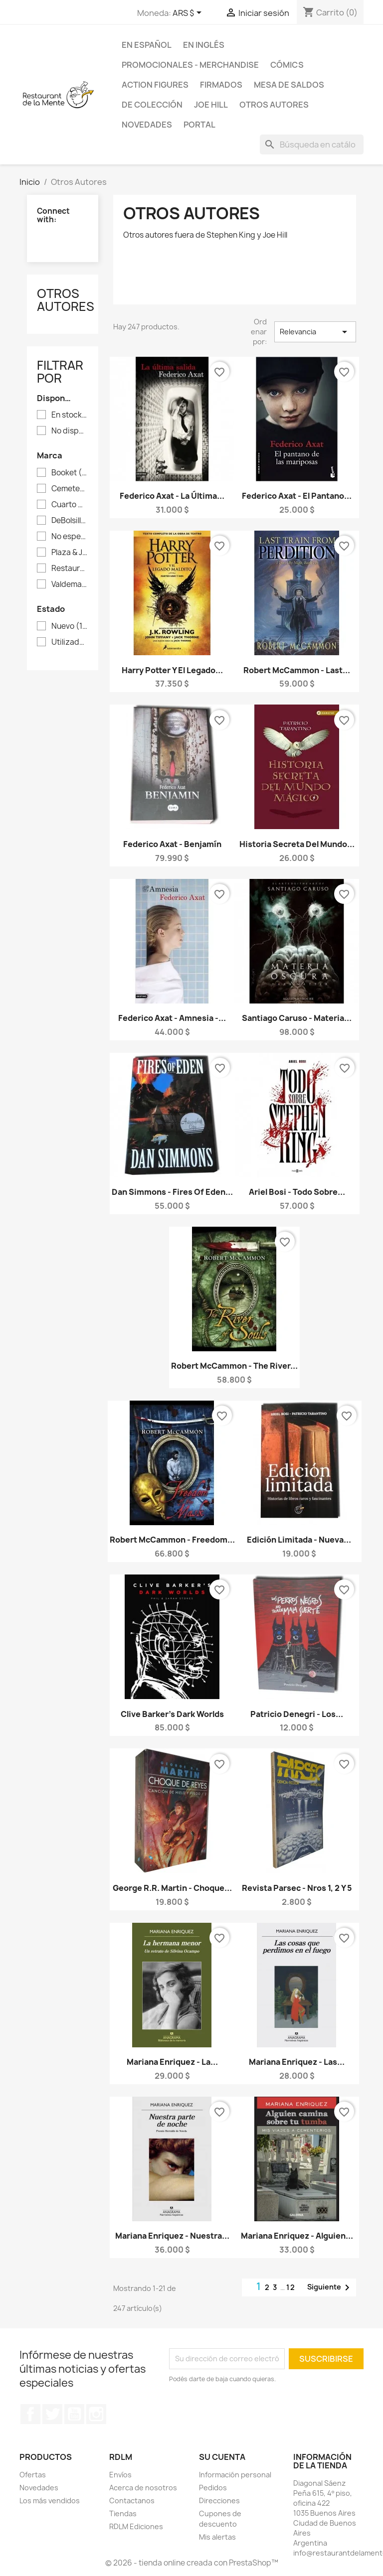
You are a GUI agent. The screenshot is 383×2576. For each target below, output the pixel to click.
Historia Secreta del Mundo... (297, 844)
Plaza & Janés (69, 553)
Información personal (235, 2474)
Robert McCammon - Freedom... (172, 1539)
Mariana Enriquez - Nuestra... (172, 2235)
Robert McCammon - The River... (234, 1365)
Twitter (52, 2414)
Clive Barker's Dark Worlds (172, 1714)
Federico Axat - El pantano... (297, 495)
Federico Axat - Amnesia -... (172, 1017)
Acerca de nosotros (143, 2487)
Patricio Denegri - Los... (296, 1714)
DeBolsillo (69, 521)
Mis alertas (217, 2537)
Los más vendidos (49, 2500)
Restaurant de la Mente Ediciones (69, 568)
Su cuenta (222, 2456)
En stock (69, 415)
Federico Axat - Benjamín (172, 844)
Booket (69, 473)
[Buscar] (312, 144)
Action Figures (155, 84)
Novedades (147, 124)
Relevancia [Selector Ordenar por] (315, 332)
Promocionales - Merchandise (190, 64)
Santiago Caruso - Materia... (297, 1017)
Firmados (221, 84)
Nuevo (69, 626)
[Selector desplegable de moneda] (189, 13)
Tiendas (123, 2513)
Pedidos (213, 2487)
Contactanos (132, 2500)
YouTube (74, 2414)
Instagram (96, 2414)
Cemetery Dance (69, 489)
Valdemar (69, 584)
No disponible (69, 431)
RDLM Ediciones (136, 2526)
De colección (152, 104)
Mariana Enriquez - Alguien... (297, 2235)
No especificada (69, 537)
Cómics (287, 64)
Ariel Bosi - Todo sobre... (297, 1191)
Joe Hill (211, 104)
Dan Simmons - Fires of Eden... (172, 1191)
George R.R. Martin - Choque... (172, 1887)
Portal (199, 124)
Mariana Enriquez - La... (172, 2061)
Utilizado (69, 642)
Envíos (120, 2474)
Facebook (30, 2414)
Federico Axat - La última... (172, 495)
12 (291, 2287)
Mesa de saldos (289, 84)
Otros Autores (274, 104)
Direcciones (219, 2500)
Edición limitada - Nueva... (299, 1539)
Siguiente (330, 2287)
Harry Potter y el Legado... (172, 670)
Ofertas (32, 2474)
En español (147, 44)
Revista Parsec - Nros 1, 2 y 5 (297, 1887)
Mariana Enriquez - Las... (297, 2061)
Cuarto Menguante (69, 505)
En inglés (203, 44)
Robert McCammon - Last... (296, 670)
